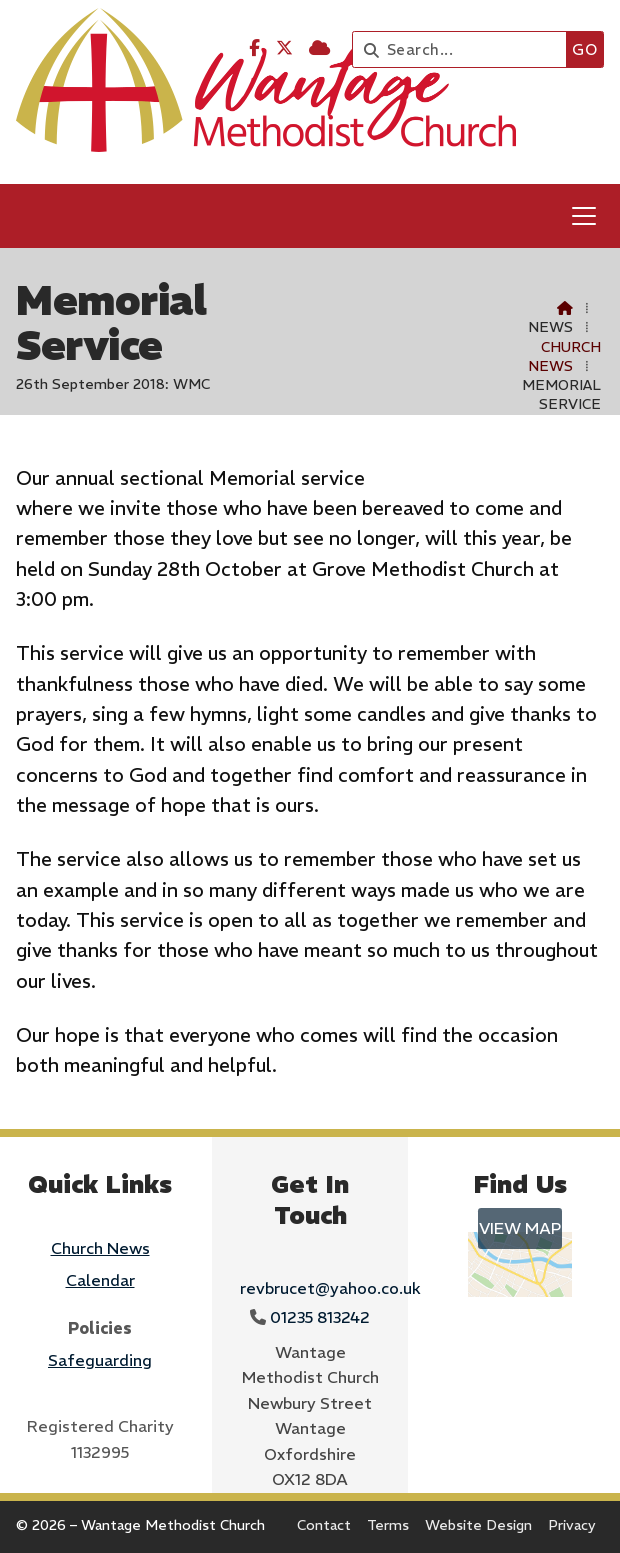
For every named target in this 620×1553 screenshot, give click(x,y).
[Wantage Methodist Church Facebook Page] (254, 48)
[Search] (464, 49)
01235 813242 (320, 1317)
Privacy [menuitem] (572, 1525)
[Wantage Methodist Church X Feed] (284, 48)
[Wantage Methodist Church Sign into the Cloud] (319, 48)
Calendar (100, 1280)
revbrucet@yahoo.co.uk (330, 1288)
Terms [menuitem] (388, 1525)
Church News (564, 356)
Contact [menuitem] (324, 1525)
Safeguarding (100, 1360)
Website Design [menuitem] (478, 1525)
